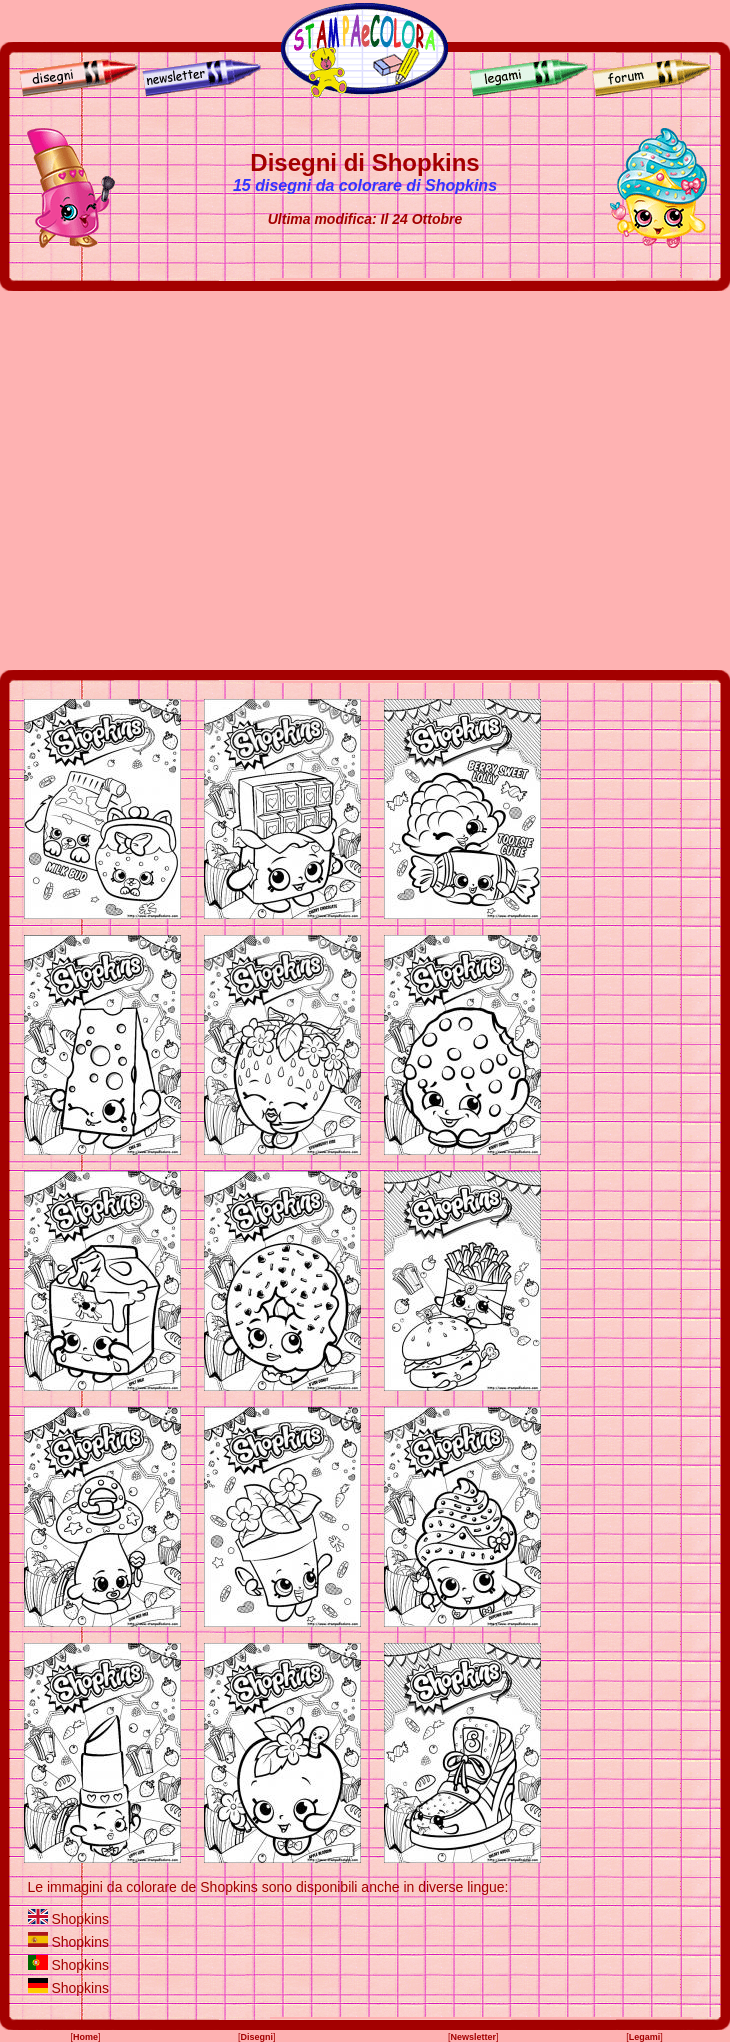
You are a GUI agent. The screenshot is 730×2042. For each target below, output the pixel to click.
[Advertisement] (187, 480)
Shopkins (80, 1919)
